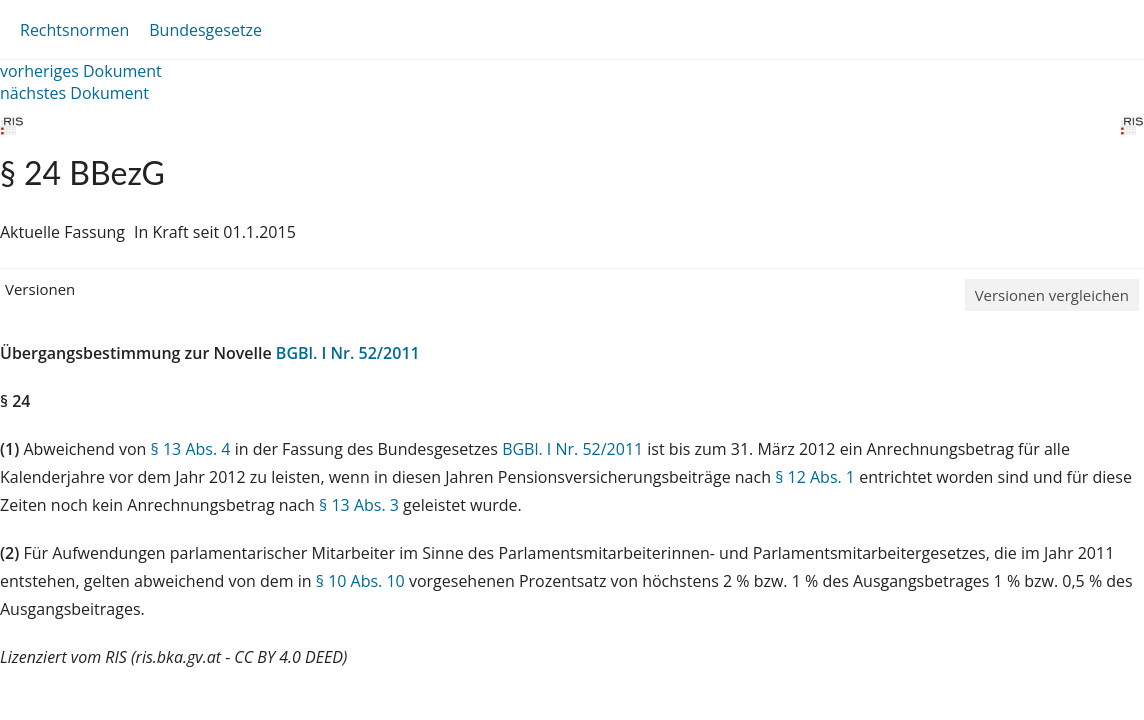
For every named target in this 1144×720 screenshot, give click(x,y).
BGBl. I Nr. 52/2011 (348, 353)
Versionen (40, 289)
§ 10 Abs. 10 (360, 581)
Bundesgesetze (205, 30)
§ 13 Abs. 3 (359, 505)
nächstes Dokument (74, 93)
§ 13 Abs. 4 (191, 449)
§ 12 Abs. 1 (815, 477)
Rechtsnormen (74, 30)
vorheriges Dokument (81, 71)
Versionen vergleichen (1052, 295)
